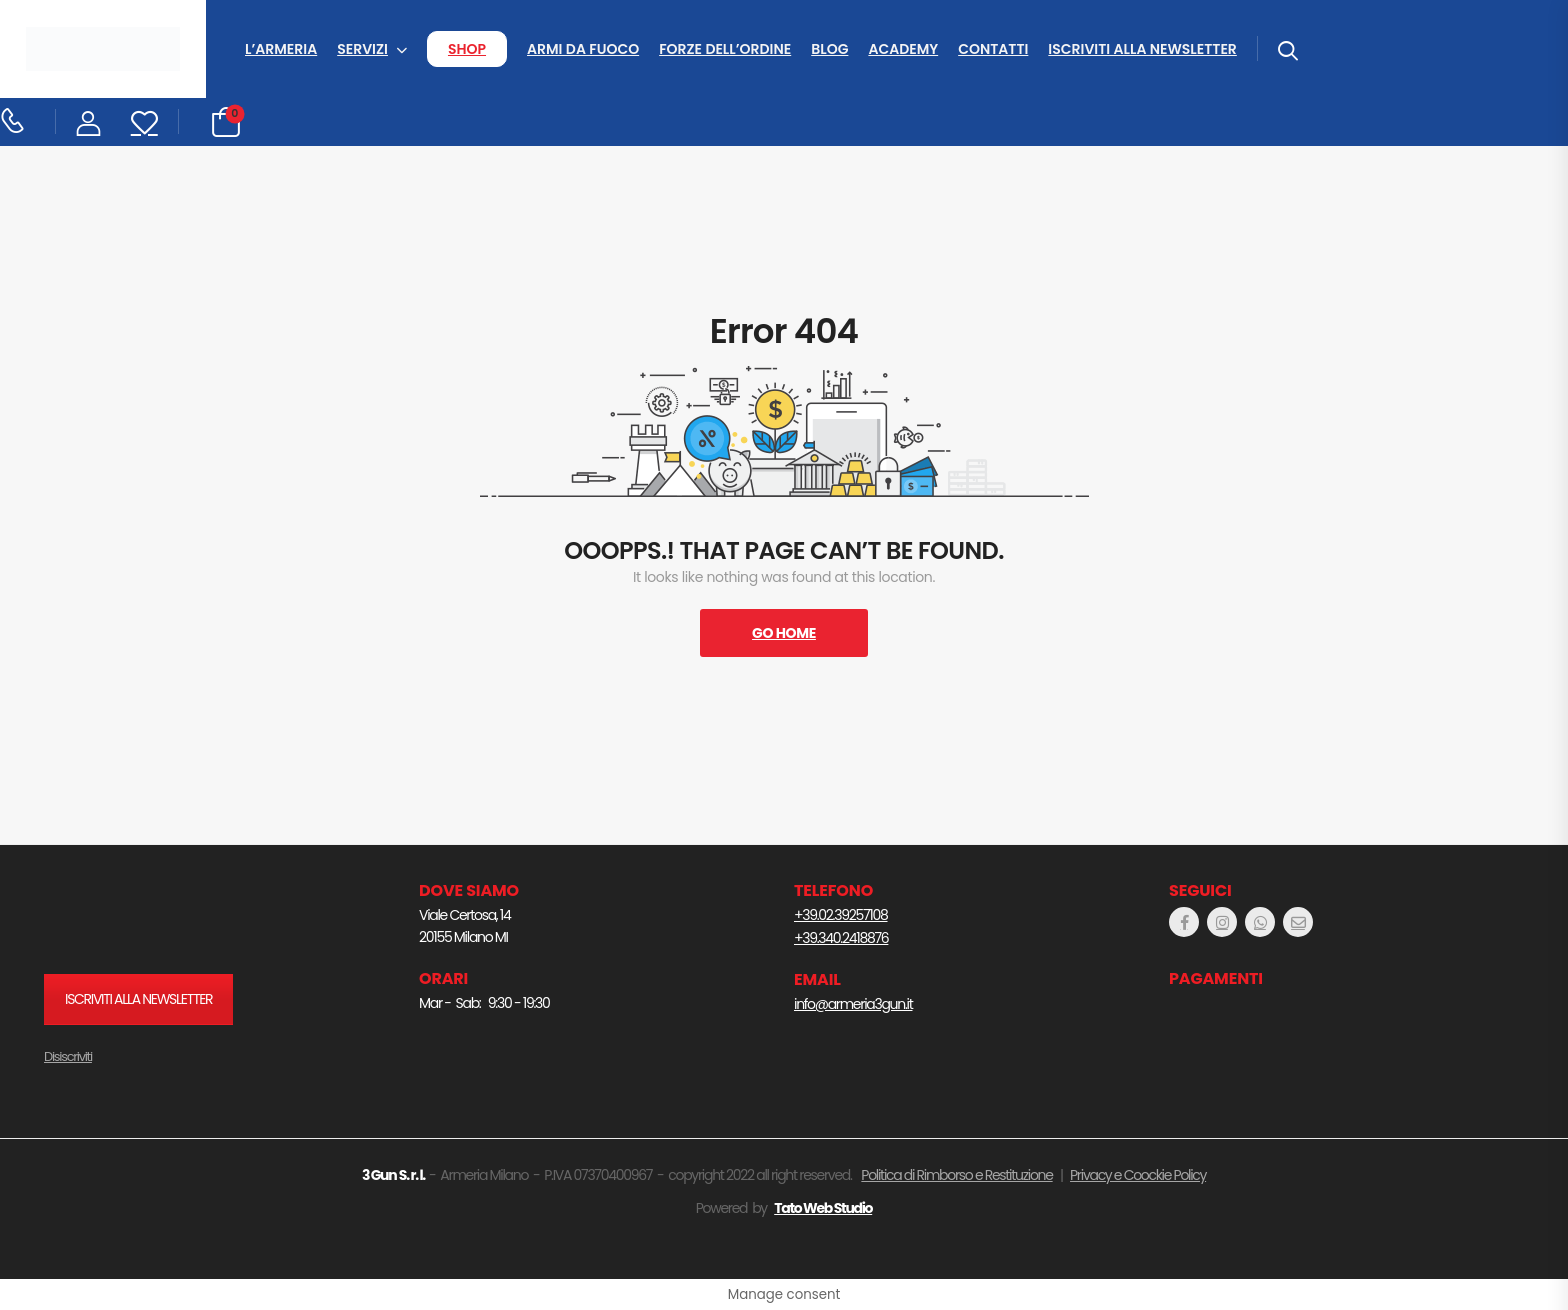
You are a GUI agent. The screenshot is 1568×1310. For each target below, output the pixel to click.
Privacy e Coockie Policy (1138, 1175)
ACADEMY (903, 49)
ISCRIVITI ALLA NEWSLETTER (1142, 49)
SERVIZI (362, 49)
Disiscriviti (68, 1056)
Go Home (784, 633)
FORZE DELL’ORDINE (725, 49)
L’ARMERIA (281, 49)
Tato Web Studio (823, 1208)
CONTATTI (993, 49)
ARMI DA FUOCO (583, 49)
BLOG (829, 49)
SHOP (467, 49)
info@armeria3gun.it (853, 1004)
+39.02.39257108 (841, 915)
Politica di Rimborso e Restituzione (956, 1175)
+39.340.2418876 (841, 938)
